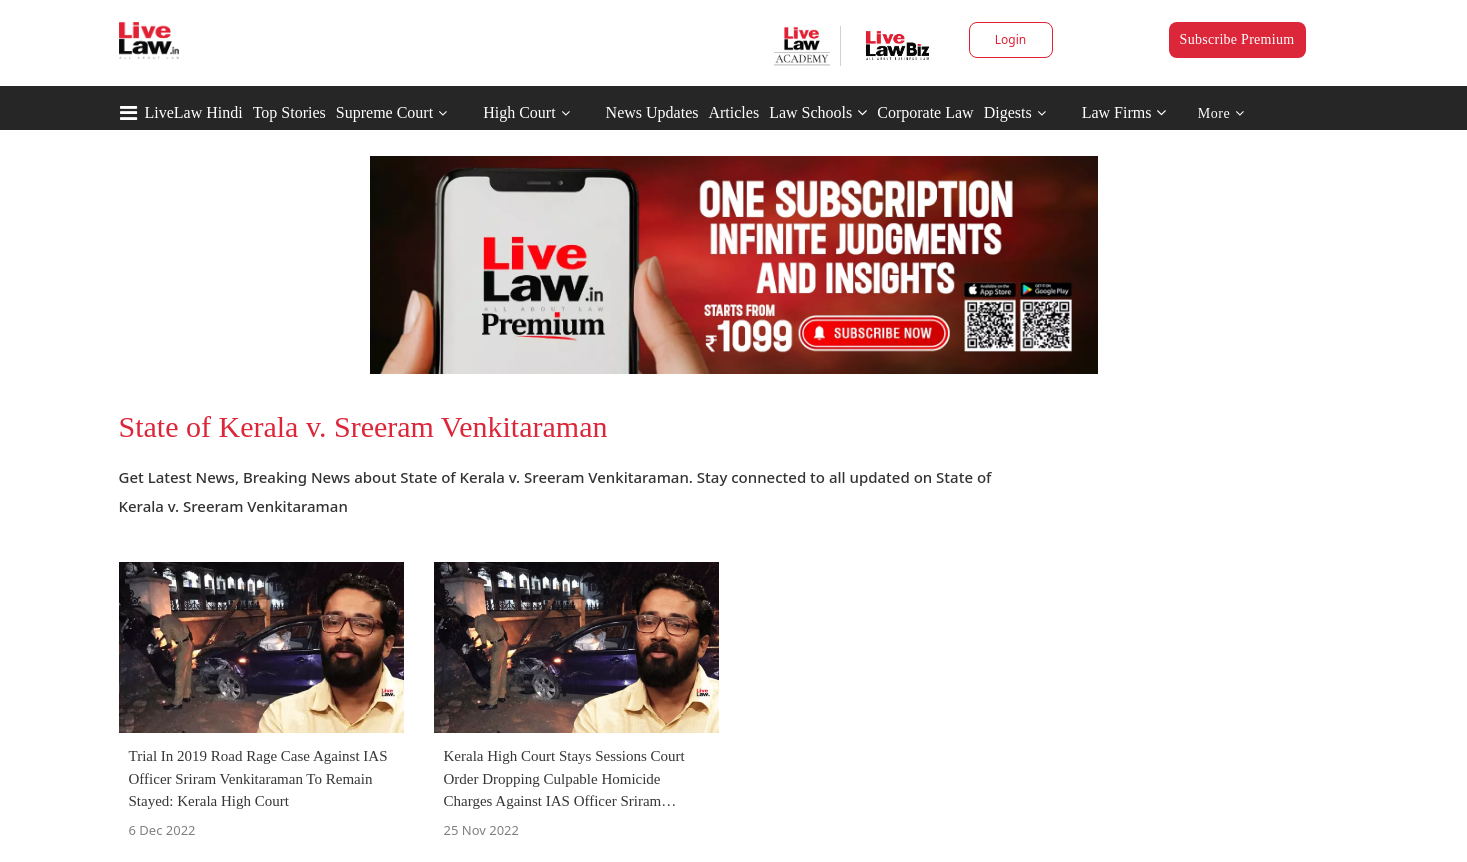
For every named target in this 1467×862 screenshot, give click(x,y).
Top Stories (289, 112)
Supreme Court (384, 112)
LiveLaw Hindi (194, 112)
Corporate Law (925, 112)
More (1221, 113)
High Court (519, 112)
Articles (733, 112)
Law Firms (1124, 112)
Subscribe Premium (1237, 39)
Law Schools (818, 112)
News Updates (652, 112)
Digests (1008, 112)
